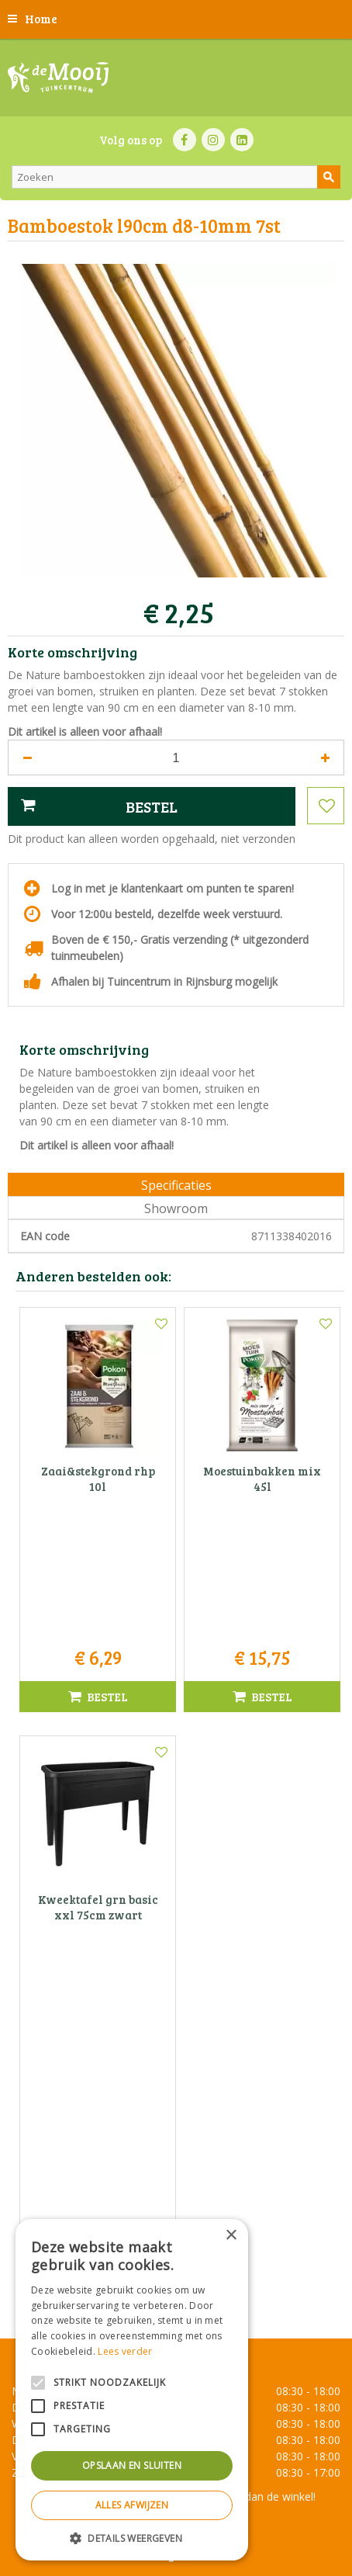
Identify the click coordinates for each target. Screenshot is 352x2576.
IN (213, 139)
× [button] (230, 2235)
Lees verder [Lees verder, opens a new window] (125, 2351)
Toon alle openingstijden (176, 2066)
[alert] (132, 2389)
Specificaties (176, 1185)
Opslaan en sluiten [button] (131, 2465)
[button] (132, 2537)
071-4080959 (181, 2207)
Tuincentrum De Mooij (176, 2158)
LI (242, 139)
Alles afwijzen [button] (132, 2505)
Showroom (176, 1208)
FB (184, 139)
